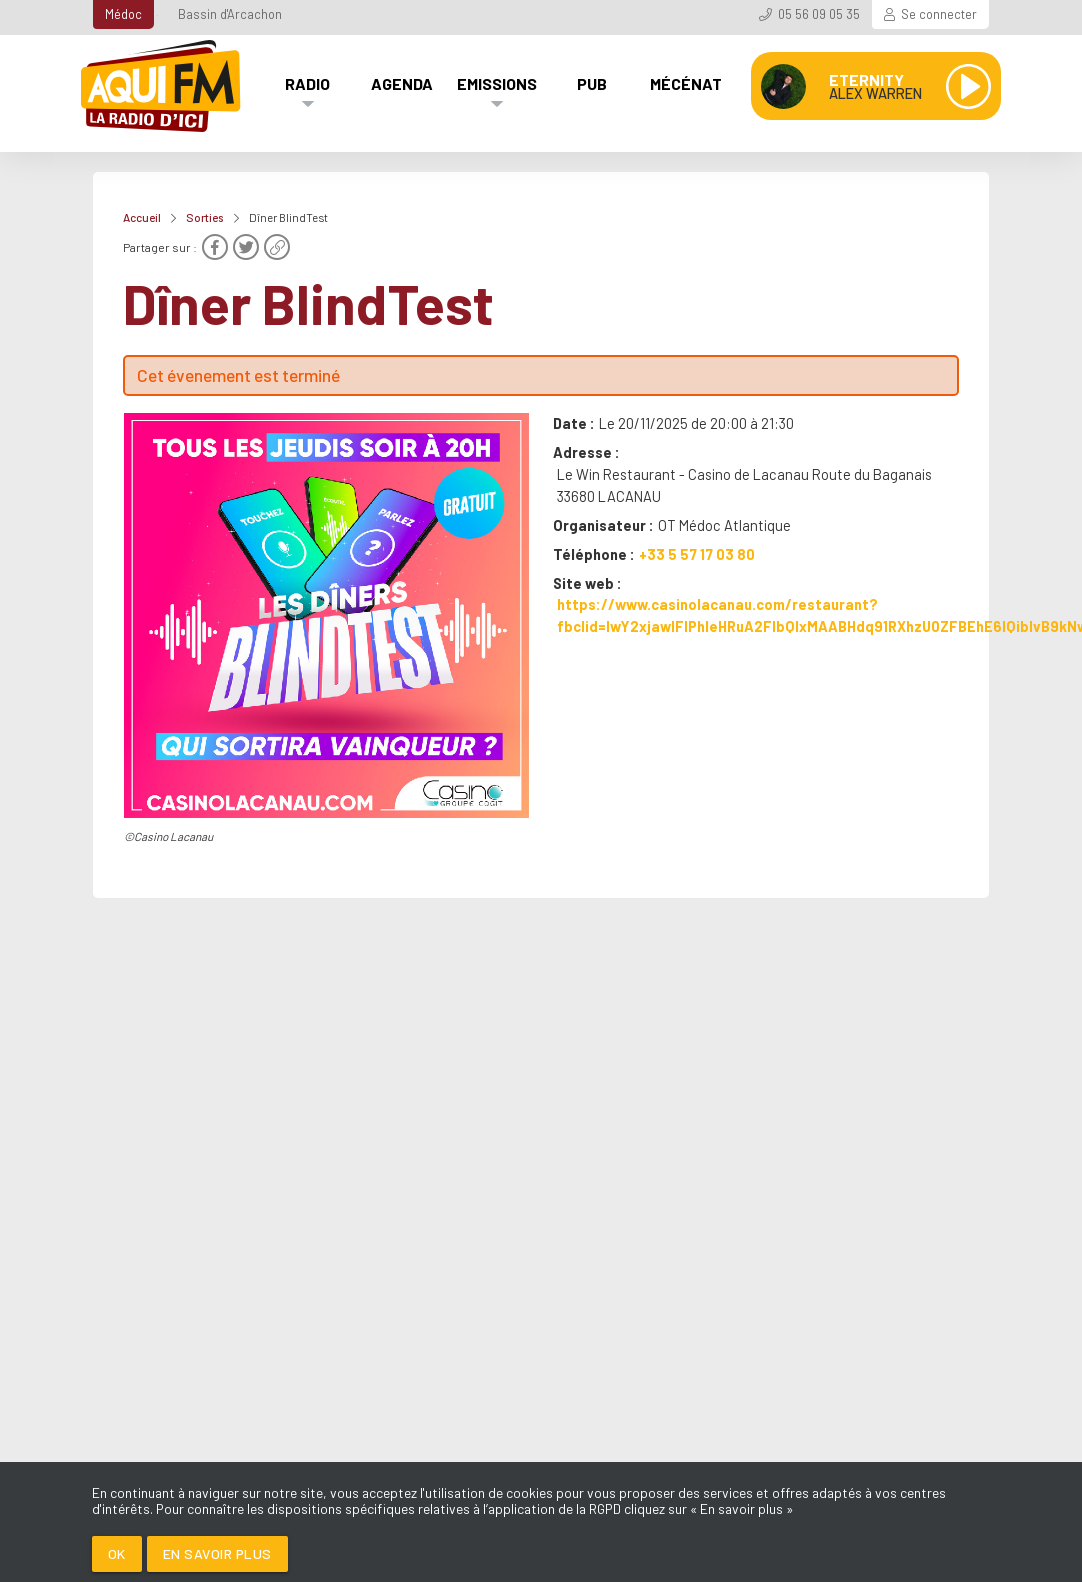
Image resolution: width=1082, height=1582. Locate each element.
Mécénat (686, 83)
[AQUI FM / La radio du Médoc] (162, 86)
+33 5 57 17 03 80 (697, 554)
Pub (592, 83)
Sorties (205, 217)
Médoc (123, 14)
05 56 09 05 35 (819, 14)
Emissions (497, 83)
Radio (307, 83)
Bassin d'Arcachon (230, 14)
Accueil (142, 217)
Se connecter (939, 14)
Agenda (402, 83)
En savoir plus (217, 1553)
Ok (117, 1553)
